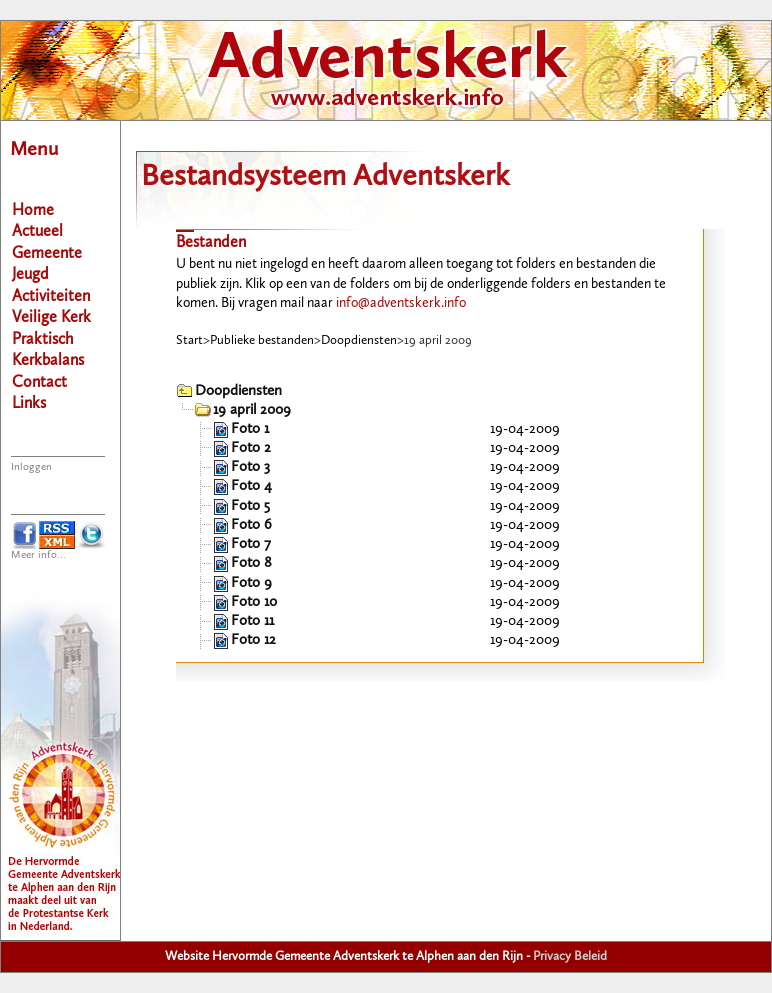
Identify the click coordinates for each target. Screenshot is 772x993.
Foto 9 (251, 583)
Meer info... (38, 555)
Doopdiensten (359, 340)
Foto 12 (253, 640)
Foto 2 (251, 448)
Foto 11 (252, 621)
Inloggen (31, 467)
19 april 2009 (252, 410)
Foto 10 (254, 602)
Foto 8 (251, 563)
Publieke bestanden (262, 340)
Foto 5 (250, 506)
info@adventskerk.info (401, 303)
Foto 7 (251, 544)
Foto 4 (251, 486)
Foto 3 (250, 467)
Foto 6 (251, 525)
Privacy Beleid (570, 956)
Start (189, 340)
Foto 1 (250, 429)
